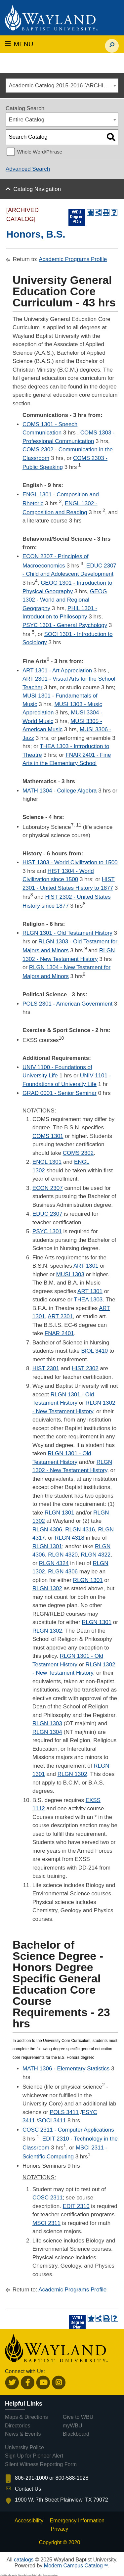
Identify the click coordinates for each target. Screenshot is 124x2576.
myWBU (72, 2425)
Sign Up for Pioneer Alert (34, 2456)
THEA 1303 (88, 1299)
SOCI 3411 (52, 2120)
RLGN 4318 (69, 1538)
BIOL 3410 (94, 1351)
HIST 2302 (85, 1368)
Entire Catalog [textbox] (27, 119)
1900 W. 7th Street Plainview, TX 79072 (61, 2500)
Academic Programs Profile (73, 259)
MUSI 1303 (70, 1274)
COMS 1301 (47, 1136)
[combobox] (62, 85)
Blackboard (76, 2434)
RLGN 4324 (54, 1563)
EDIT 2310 (76, 2206)
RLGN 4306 (47, 1529)
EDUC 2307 (47, 1214)
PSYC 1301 (47, 1231)
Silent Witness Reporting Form (41, 2464)
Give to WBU (78, 2417)
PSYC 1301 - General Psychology (64, 625)
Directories (17, 2425)
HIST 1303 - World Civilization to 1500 (70, 862)
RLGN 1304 (47, 1732)
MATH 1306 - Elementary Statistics (65, 2068)
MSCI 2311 (46, 2223)
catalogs (24, 2559)
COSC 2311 (47, 2197)
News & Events (23, 2434)
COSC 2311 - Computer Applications (68, 2130)
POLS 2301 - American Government (67, 1004)
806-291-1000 (31, 2478)
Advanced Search (28, 169)
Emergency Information (77, 2520)
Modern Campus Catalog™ (76, 2565)
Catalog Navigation (37, 189)
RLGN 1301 (59, 1513)
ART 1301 (86, 1266)
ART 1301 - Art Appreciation (57, 670)
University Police (24, 2447)
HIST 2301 (45, 1368)
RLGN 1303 (47, 1723)
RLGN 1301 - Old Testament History (67, 933)
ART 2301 (60, 1316)
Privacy (59, 2529)
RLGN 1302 (47, 1588)
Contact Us (28, 2489)
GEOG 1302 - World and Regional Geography (64, 599)
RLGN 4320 (63, 1555)
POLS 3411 (64, 2112)
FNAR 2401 (59, 1333)
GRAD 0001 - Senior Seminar (59, 1093)
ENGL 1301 (47, 1162)
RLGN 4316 (80, 1529)
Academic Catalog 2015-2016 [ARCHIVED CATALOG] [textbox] (63, 85)
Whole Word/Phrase (39, 152)
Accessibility (29, 2520)
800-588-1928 (72, 2478)
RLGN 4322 (96, 1555)
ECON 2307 (47, 1188)
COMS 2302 (78, 1153)
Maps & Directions (26, 2417)
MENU (19, 44)
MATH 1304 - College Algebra (59, 791)
